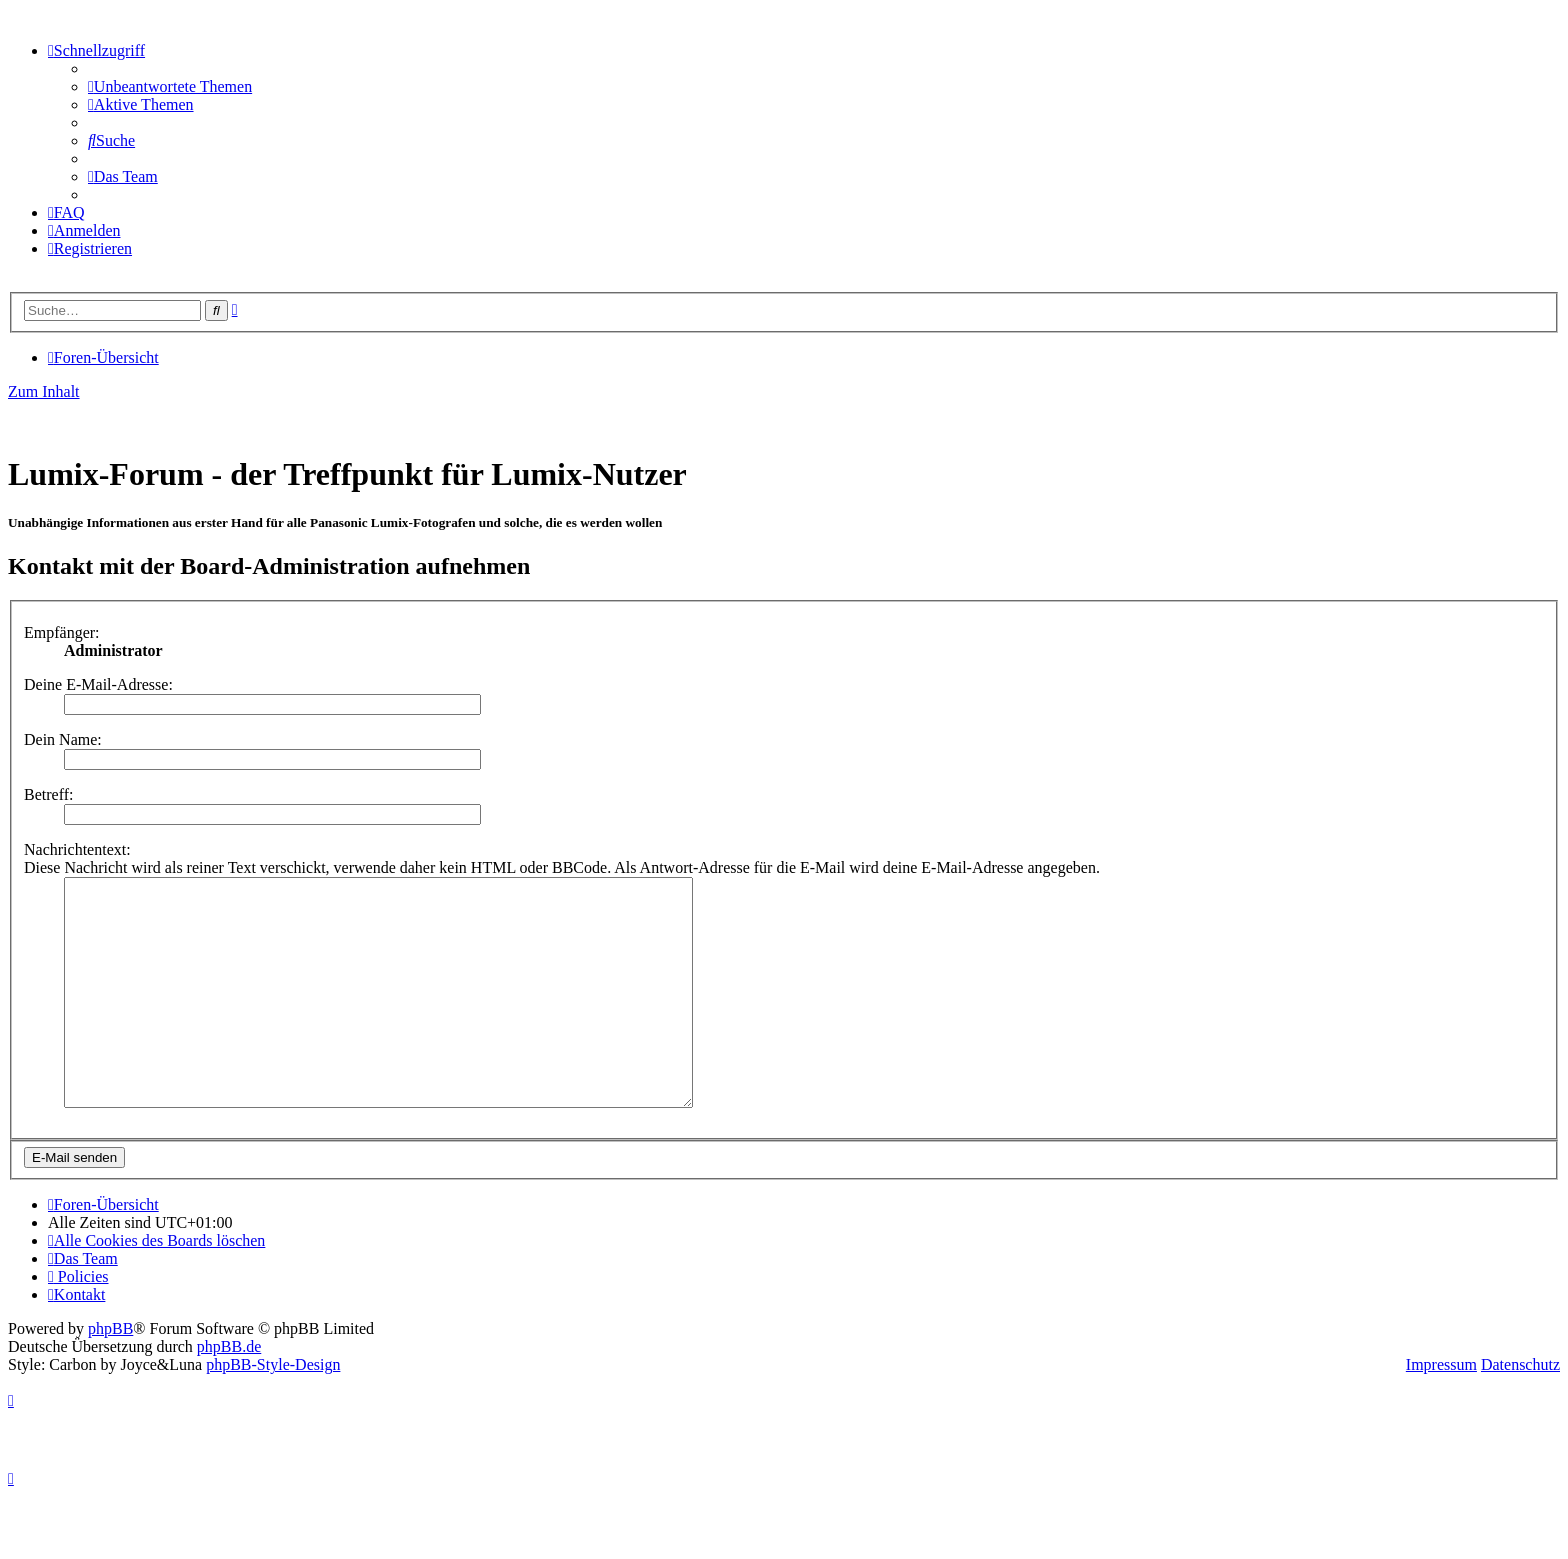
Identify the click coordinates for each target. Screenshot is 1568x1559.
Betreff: (48, 794)
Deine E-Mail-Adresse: (98, 684)
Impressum (1441, 1409)
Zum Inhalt (44, 391)
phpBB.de (229, 1391)
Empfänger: (62, 632)
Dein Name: (63, 739)
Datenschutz (1520, 1409)
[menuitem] (170, 86)
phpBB (110, 1373)
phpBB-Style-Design (273, 1409)
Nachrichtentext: (77, 849)
